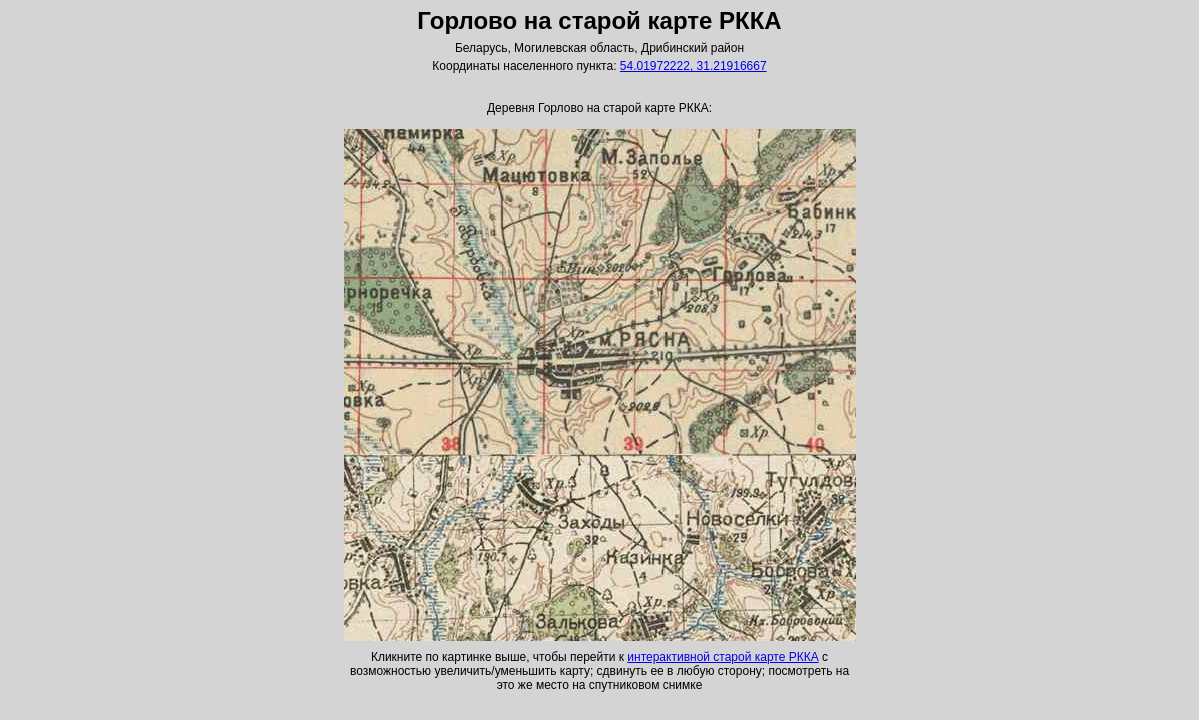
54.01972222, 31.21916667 (693, 66)
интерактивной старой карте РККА (722, 657)
